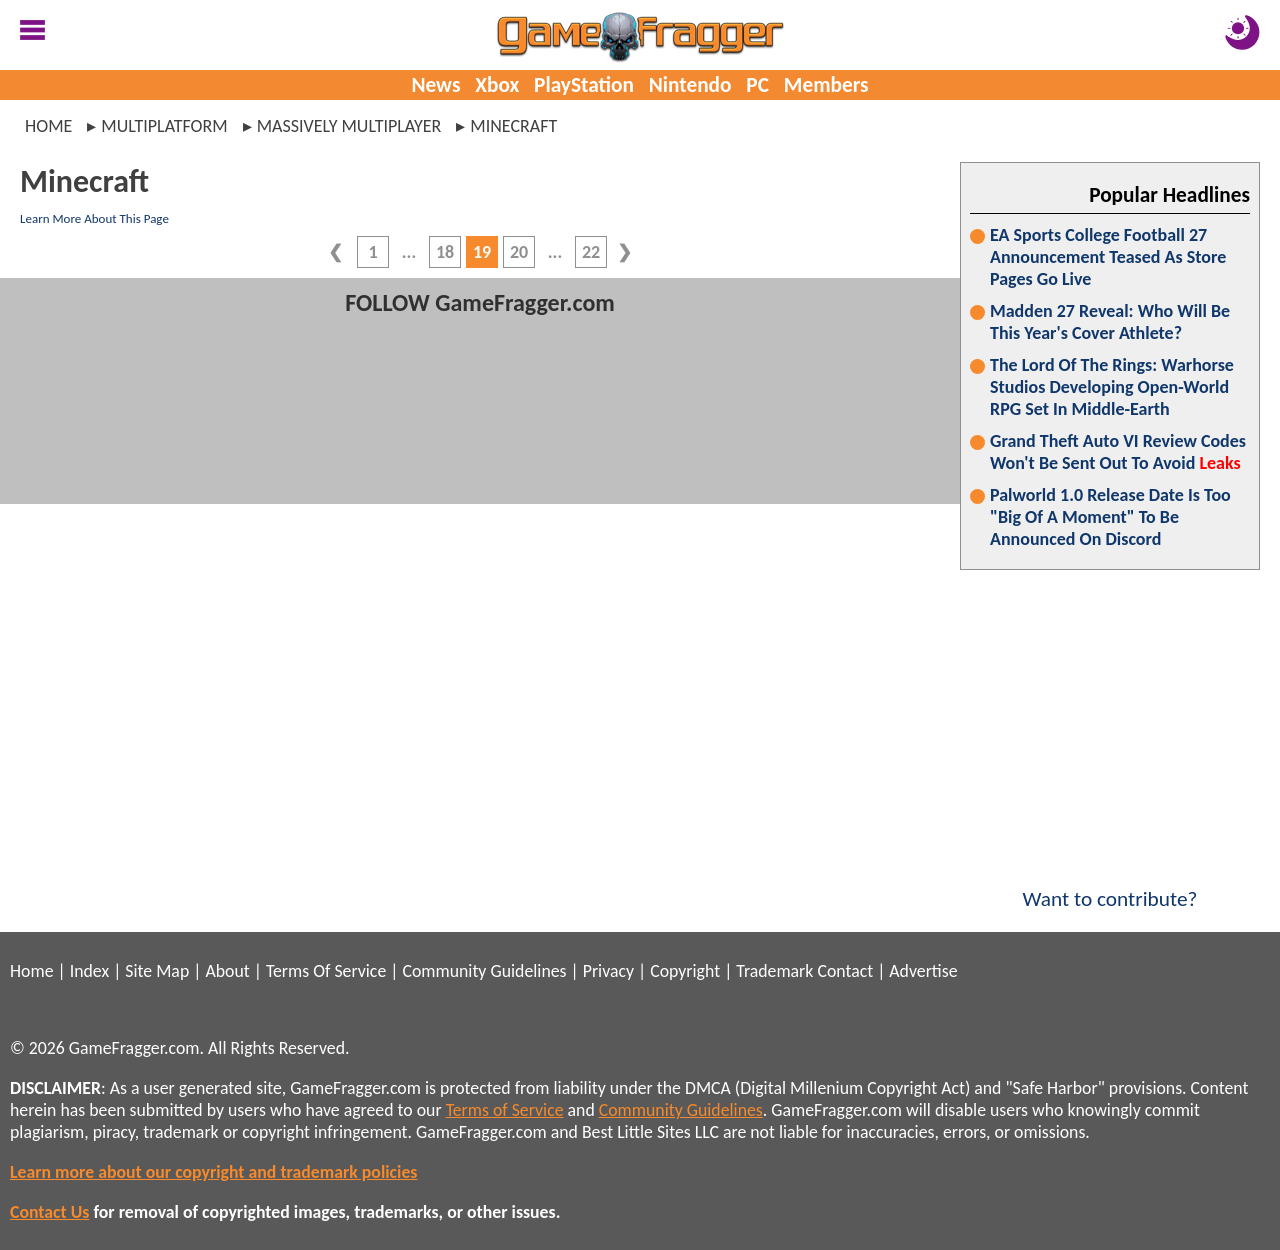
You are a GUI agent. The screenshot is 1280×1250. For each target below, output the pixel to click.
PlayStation (584, 85)
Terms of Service (505, 1110)
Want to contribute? (1110, 886)
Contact (845, 971)
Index (89, 971)
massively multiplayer (349, 126)
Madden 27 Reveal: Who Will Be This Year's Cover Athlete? (1110, 322)
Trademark (774, 971)
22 (591, 252)
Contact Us (49, 1212)
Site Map (157, 971)
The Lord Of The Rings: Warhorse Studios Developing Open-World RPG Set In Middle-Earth (1112, 387)
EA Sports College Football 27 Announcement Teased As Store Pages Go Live (1108, 257)
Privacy (608, 971)
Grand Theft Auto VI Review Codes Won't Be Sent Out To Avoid (1118, 452)
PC (757, 85)
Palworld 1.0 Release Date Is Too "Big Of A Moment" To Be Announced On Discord (1110, 517)
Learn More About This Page (94, 218)
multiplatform (164, 126)
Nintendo (690, 85)
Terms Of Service (326, 971)
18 (445, 252)
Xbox (497, 85)
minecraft (513, 126)
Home (48, 126)
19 (482, 252)
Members (826, 85)
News (435, 85)
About (227, 971)
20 (519, 252)
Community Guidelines (484, 971)
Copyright (685, 971)
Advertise (923, 971)
